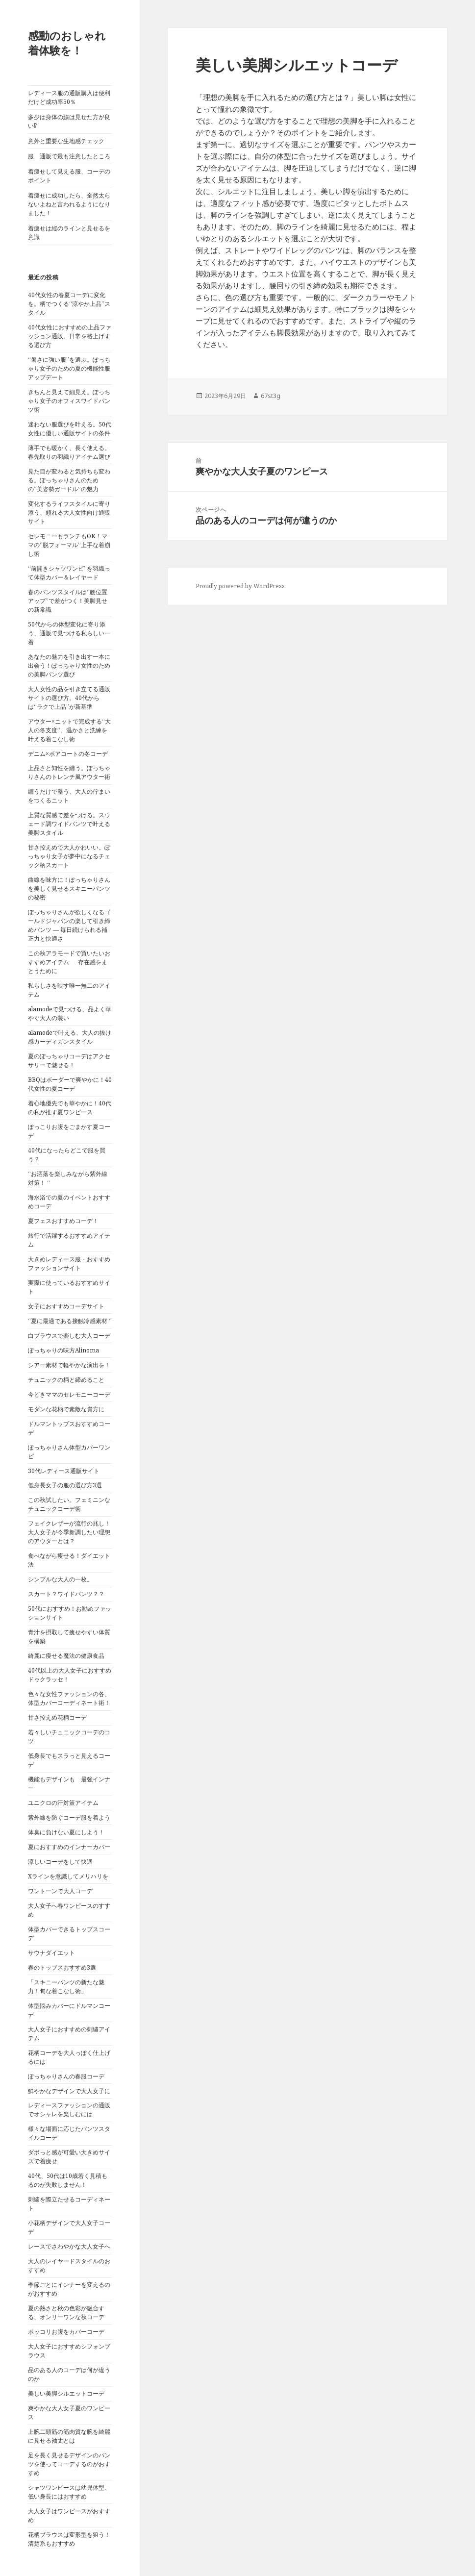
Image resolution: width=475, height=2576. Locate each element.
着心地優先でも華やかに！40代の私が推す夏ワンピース (69, 1107)
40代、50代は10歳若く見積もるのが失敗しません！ (67, 2180)
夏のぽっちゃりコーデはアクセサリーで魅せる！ (69, 1060)
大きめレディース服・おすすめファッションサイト (69, 1263)
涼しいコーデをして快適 (60, 1861)
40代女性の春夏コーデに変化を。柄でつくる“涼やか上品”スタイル (69, 304)
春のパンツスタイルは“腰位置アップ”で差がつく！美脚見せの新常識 (67, 601)
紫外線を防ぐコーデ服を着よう (69, 1817)
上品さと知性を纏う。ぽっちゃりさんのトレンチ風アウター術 (69, 772)
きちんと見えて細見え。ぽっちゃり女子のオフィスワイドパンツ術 (69, 401)
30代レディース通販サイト (64, 1471)
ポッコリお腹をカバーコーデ (66, 2331)
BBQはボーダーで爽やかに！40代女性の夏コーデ (70, 1084)
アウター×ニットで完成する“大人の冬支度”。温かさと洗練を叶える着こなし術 (69, 730)
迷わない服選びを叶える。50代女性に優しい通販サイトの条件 (69, 428)
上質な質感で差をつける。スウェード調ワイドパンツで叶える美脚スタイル (69, 824)
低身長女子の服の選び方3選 (65, 1485)
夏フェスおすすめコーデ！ (63, 1221)
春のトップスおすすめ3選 (62, 1967)
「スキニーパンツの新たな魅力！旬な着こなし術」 (66, 1986)
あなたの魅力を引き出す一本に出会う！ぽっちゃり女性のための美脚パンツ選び (69, 665)
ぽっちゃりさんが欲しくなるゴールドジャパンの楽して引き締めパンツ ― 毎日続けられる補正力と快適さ (69, 925)
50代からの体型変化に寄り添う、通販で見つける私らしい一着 (69, 633)
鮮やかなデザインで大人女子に (69, 2091)
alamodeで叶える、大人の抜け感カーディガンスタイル (69, 1037)
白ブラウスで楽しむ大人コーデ (69, 1335)
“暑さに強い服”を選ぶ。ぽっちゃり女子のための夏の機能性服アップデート (69, 368)
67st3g (270, 396)
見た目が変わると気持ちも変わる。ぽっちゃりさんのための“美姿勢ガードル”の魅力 (69, 480)
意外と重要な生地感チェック (66, 141)
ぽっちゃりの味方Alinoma (63, 1350)
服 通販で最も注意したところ (69, 156)
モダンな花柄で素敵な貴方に (66, 1409)
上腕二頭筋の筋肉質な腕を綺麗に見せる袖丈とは (69, 2436)
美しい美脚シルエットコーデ (66, 2393)
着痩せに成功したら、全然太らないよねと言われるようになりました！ (69, 204)
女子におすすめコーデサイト (66, 1306)
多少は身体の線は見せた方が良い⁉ (69, 121)
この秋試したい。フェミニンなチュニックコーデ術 (69, 1504)
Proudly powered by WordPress (240, 586)
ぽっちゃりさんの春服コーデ (66, 2076)
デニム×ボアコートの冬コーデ (68, 754)
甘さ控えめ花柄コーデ (57, 1717)
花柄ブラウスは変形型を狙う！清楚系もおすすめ (69, 2539)
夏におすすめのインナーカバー (69, 1847)
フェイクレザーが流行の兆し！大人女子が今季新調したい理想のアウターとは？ (69, 1532)
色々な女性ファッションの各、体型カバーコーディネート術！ (69, 1698)
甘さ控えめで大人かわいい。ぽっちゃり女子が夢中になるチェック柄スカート (69, 856)
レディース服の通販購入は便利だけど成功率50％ (69, 97)
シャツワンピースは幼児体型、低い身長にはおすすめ (69, 2492)
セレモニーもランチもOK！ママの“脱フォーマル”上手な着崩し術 (69, 545)
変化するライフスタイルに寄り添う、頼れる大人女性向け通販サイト (69, 512)
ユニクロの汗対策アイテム (63, 1803)
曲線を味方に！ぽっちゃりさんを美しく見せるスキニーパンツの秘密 (69, 888)
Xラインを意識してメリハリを (68, 1876)
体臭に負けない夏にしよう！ (66, 1832)
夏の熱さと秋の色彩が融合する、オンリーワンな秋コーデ (66, 2312)
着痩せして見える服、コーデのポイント (69, 175)
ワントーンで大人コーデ (60, 1891)
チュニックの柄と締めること (66, 1380)
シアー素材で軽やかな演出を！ (69, 1365)
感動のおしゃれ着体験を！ (67, 42)
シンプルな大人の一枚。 (60, 1579)
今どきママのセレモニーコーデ (69, 1394)
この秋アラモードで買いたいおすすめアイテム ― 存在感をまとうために (69, 962)
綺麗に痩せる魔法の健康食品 (66, 1655)
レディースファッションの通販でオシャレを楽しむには (69, 2109)
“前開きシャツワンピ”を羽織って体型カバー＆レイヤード (69, 572)
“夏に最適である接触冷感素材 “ (70, 1321)
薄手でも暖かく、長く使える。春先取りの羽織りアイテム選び (69, 452)
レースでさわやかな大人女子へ (69, 2246)
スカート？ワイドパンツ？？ (66, 1594)
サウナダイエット (51, 1953)
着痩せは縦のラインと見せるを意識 (69, 232)
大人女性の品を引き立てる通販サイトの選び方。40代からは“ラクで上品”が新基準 (69, 698)
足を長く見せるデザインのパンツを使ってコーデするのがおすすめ (69, 2464)
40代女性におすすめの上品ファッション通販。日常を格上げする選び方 (69, 336)
